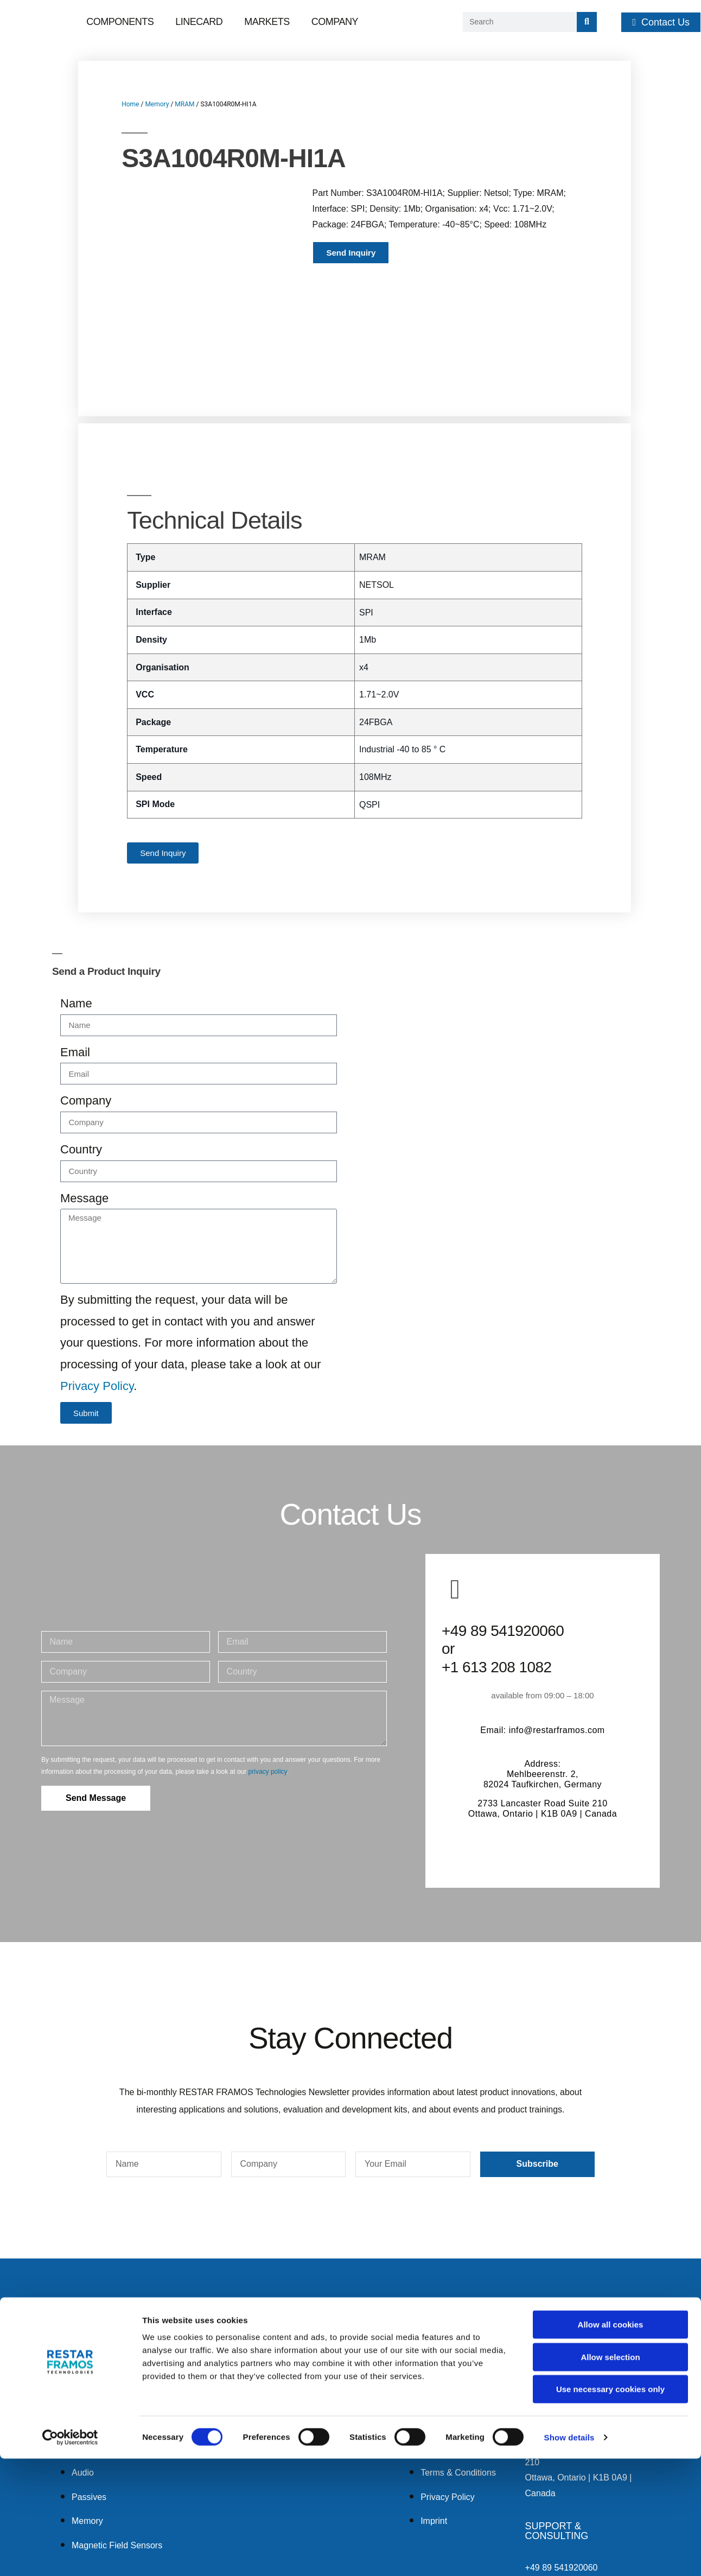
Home (130, 104)
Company (334, 21)
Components (120, 21)
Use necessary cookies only (610, 2506)
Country (81, 1047)
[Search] (587, 22)
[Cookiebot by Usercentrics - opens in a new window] (70, 2555)
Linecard (198, 21)
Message (84, 1095)
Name (76, 901)
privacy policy (267, 1669)
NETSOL (376, 482)
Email (75, 949)
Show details (569, 2554)
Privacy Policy (96, 1283)
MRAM (184, 104)
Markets (267, 21)
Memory (157, 104)
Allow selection (610, 2474)
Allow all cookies (610, 2441)
